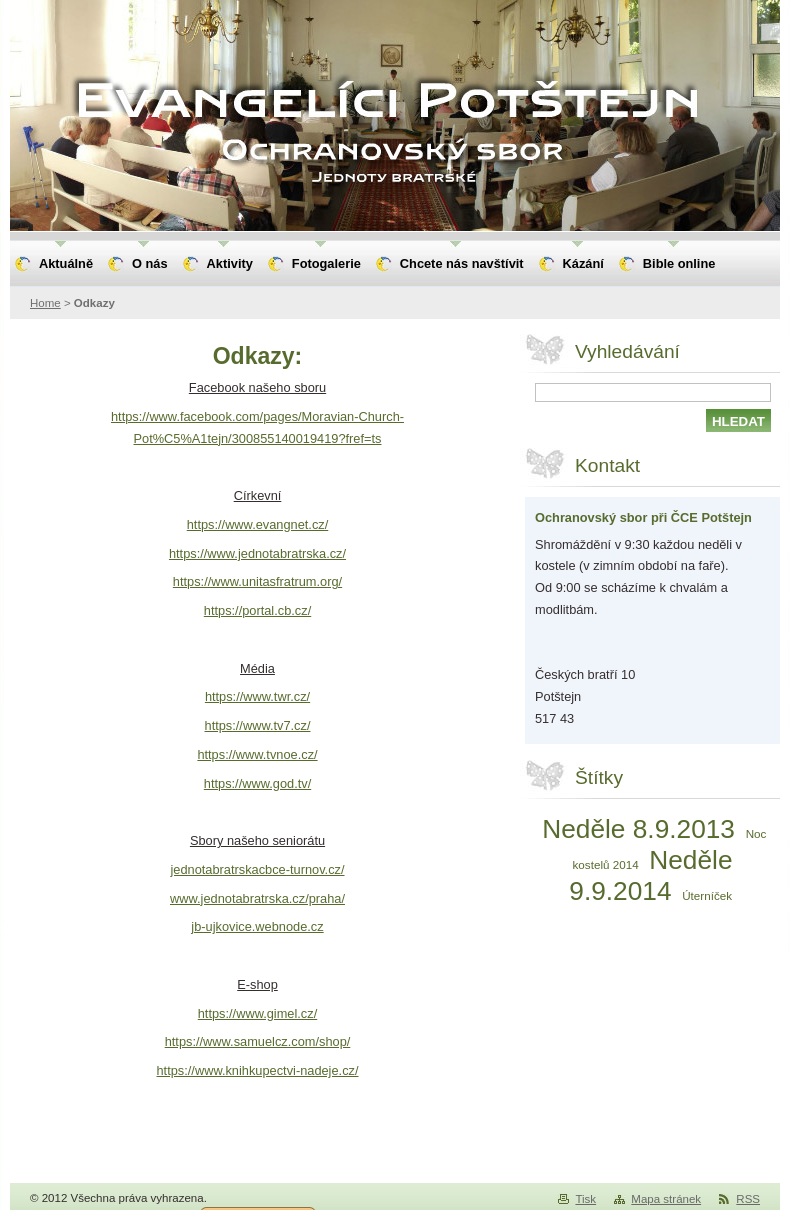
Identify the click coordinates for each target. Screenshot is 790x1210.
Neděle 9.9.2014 (650, 875)
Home (45, 303)
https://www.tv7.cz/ (258, 725)
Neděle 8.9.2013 (638, 829)
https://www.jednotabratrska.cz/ (257, 553)
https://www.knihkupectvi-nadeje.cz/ (257, 1070)
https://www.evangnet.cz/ (258, 524)
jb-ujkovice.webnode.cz (257, 926)
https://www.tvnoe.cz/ (257, 754)
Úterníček (707, 895)
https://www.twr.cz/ (257, 696)
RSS (748, 1199)
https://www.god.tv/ (257, 783)
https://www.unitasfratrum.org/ (257, 581)
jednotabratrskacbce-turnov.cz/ (257, 869)
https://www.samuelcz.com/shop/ (258, 1041)
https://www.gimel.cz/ (257, 1013)
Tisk (585, 1199)
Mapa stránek (666, 1199)
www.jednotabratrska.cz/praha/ (257, 898)
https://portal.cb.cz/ (257, 610)
